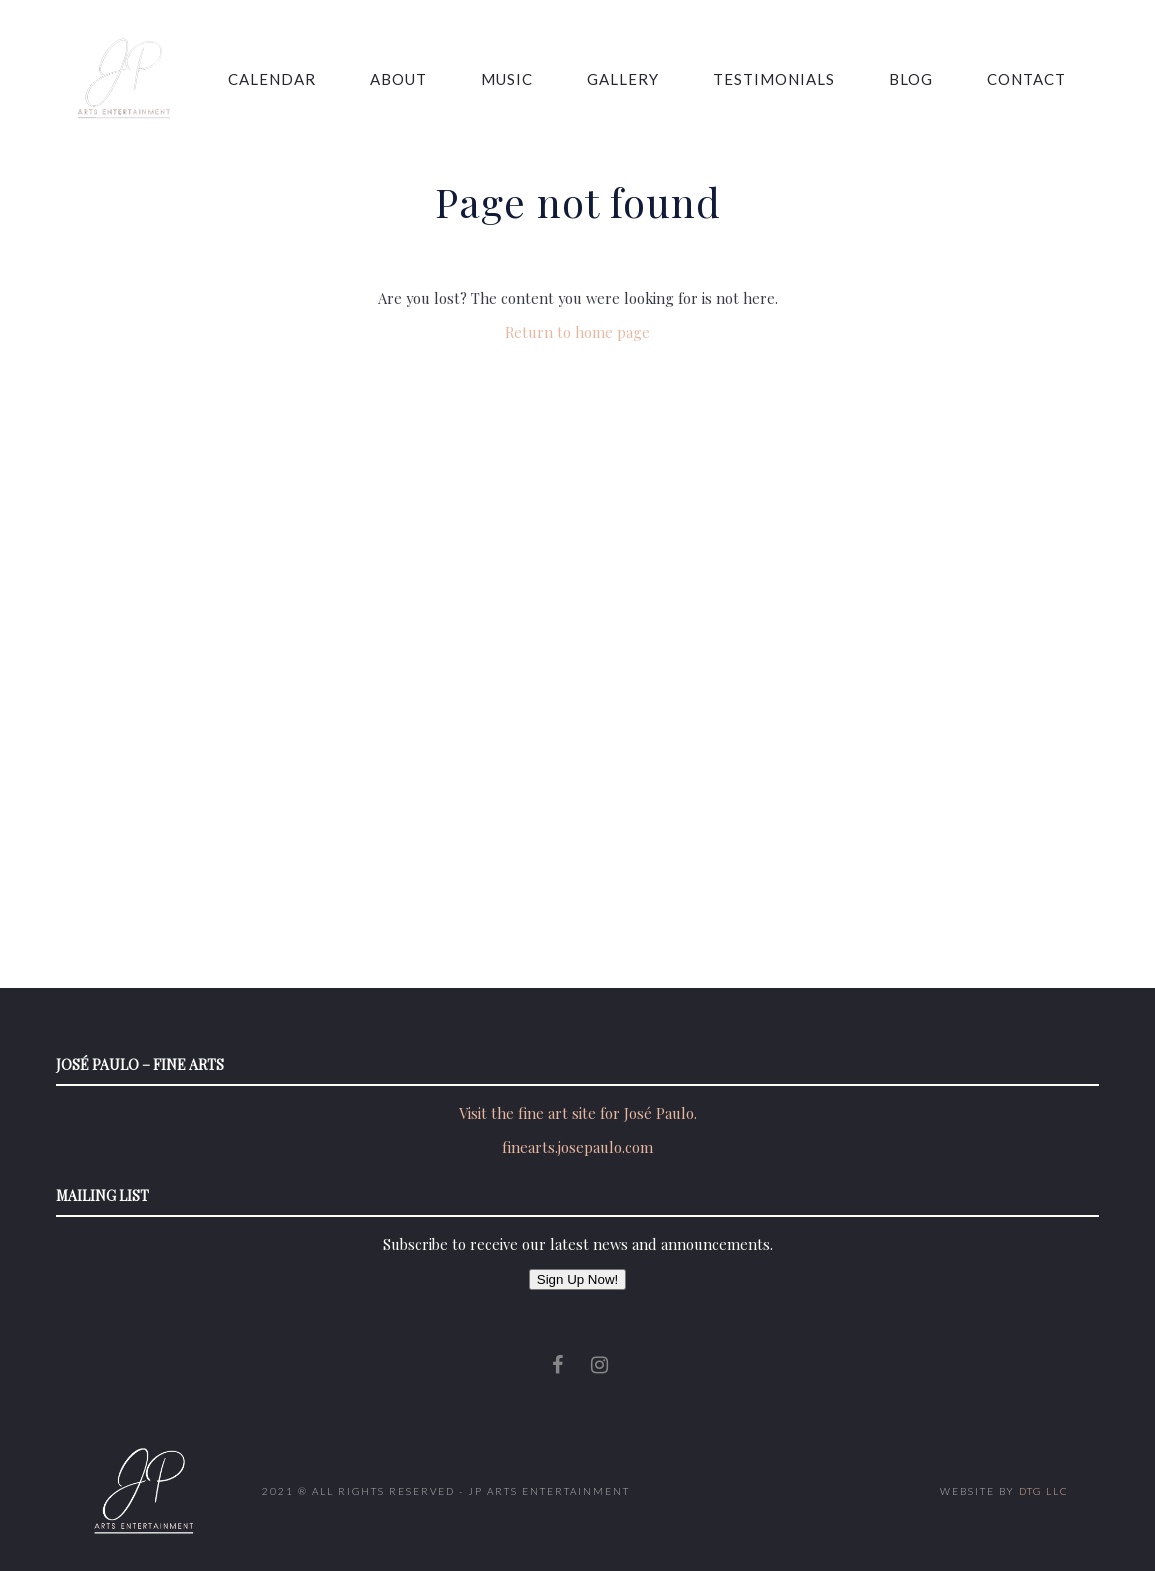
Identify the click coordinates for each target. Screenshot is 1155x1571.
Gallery (623, 79)
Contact (1026, 79)
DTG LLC (1044, 1491)
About (398, 79)
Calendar (272, 79)
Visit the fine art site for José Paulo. (578, 1113)
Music (507, 79)
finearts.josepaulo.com (577, 1147)
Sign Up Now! (578, 1279)
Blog (911, 79)
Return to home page (577, 332)
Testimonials (774, 79)
